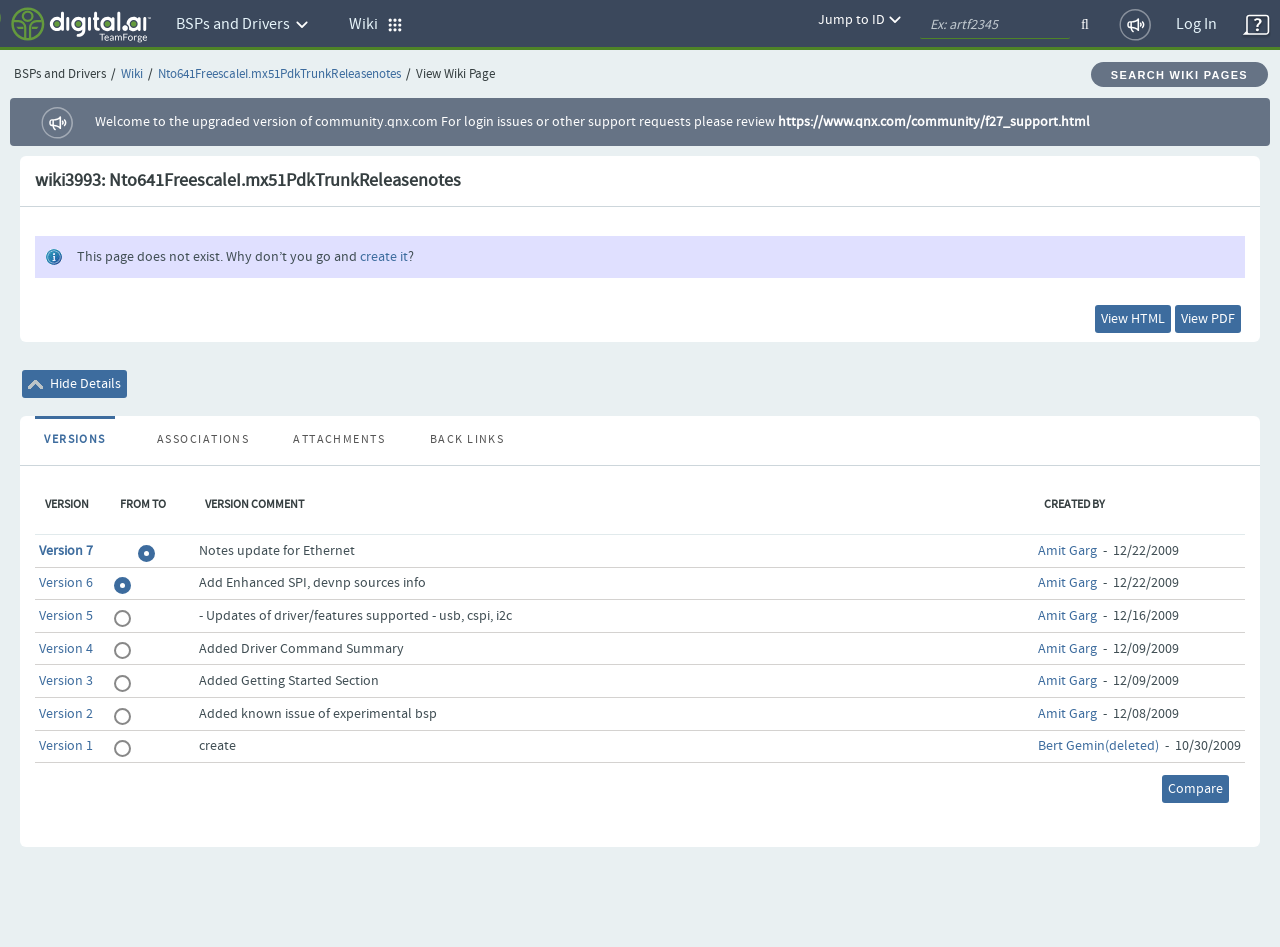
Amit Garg (1067, 551)
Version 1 (66, 746)
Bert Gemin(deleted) (1098, 746)
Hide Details (74, 384)
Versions (75, 440)
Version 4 (66, 649)
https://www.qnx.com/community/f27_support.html (934, 122)
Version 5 (66, 616)
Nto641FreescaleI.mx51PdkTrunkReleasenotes (279, 74)
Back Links (467, 440)
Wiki (132, 74)
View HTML (1133, 319)
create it (384, 257)
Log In (1196, 24)
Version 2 (66, 714)
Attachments (339, 440)
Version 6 (66, 583)
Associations (203, 440)
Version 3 (66, 681)
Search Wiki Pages (1179, 75)
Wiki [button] (376, 24)
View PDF (1208, 319)
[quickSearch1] (995, 25)
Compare (1195, 789)
